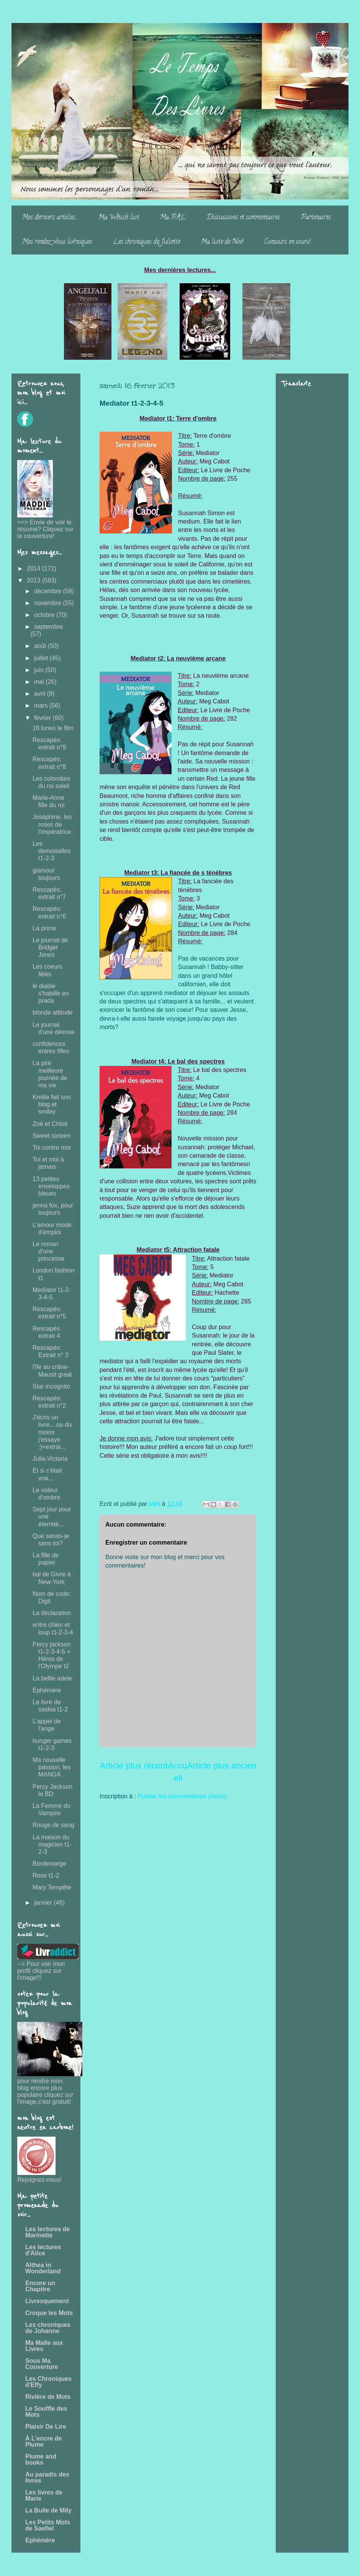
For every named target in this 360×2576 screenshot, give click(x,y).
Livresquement (47, 2301)
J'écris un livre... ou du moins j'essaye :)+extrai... (52, 1432)
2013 (34, 580)
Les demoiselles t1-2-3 (51, 850)
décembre (48, 591)
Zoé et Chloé (50, 1124)
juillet (42, 658)
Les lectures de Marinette (47, 2232)
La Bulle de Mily (48, 2510)
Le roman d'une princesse (48, 1251)
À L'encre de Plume (43, 2441)
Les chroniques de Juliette (146, 242)
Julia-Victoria (50, 1458)
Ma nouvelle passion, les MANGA (52, 1767)
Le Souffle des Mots (46, 2411)
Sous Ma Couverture (41, 2363)
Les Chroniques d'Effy (48, 2381)
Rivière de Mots (47, 2396)
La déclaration (52, 1613)
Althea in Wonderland (43, 2268)
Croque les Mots (49, 2313)
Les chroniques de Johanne (47, 2327)
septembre (48, 626)
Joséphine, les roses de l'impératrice (52, 824)
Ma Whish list (118, 217)
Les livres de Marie (43, 2495)
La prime (44, 928)
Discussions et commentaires (243, 217)
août (41, 646)
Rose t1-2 (46, 1875)
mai (40, 682)
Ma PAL (173, 217)
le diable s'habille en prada (51, 993)
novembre (48, 603)
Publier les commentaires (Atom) (182, 1796)
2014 (34, 568)
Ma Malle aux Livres (44, 2345)
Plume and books (40, 2459)
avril (40, 693)
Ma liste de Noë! (222, 242)
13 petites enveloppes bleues (51, 1186)
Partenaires (316, 217)
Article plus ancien (222, 1765)
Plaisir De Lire (45, 2426)
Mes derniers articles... (49, 217)
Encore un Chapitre (40, 2286)
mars (41, 705)
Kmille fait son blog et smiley (52, 1104)
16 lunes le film (53, 728)
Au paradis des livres (47, 2477)
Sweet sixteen (52, 1135)
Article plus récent (134, 1765)
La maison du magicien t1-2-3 (52, 1844)
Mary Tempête (52, 1887)
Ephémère (47, 1690)
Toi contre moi (52, 1147)
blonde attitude (53, 1012)
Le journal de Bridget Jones (50, 947)
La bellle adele (52, 1678)
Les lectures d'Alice (43, 2250)
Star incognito (51, 1386)
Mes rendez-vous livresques (57, 242)
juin (39, 670)
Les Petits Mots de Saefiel (47, 2525)
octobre (45, 615)
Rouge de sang (53, 1825)
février (43, 718)
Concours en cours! (287, 242)
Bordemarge (49, 1863)
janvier (44, 1902)
